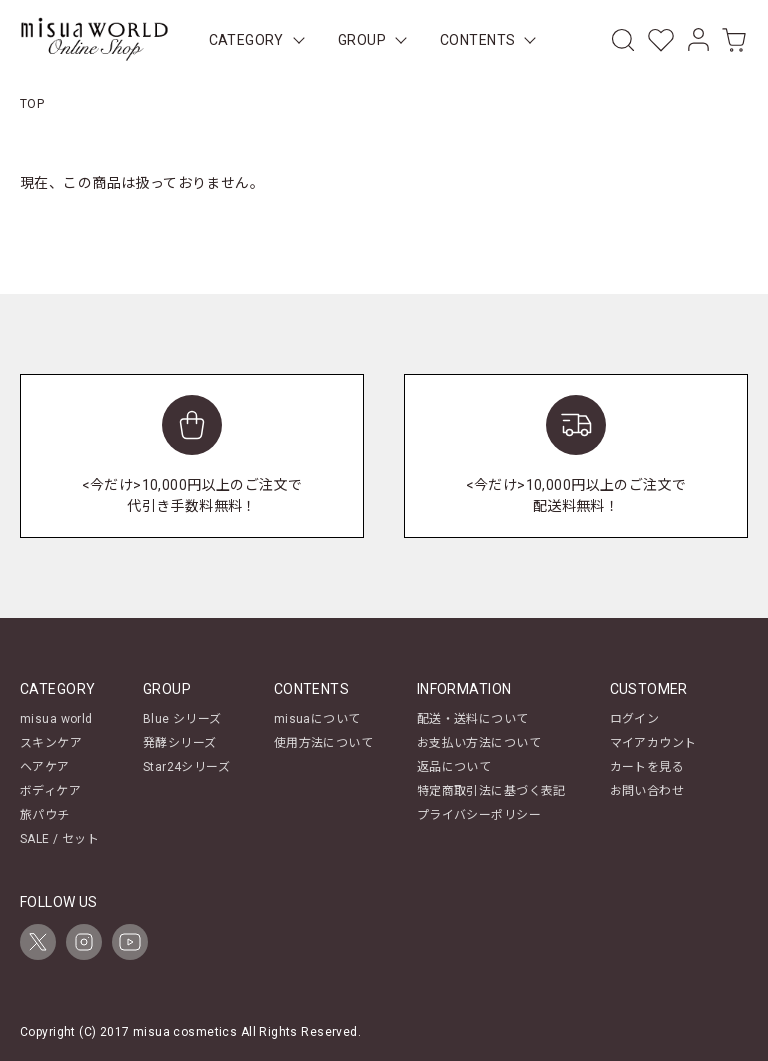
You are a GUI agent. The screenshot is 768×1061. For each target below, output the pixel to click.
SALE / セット (59, 839)
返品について (454, 767)
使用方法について (323, 743)
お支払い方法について (479, 743)
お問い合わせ (647, 791)
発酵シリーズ (180, 743)
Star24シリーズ (186, 767)
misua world (56, 719)
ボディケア (50, 791)
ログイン (635, 719)
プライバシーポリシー (479, 815)
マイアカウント (653, 743)
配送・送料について (473, 719)
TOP (32, 104)
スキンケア (51, 743)
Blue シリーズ (182, 719)
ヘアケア (45, 767)
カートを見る (647, 767)
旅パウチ (45, 815)
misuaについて (317, 719)
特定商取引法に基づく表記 (491, 791)
